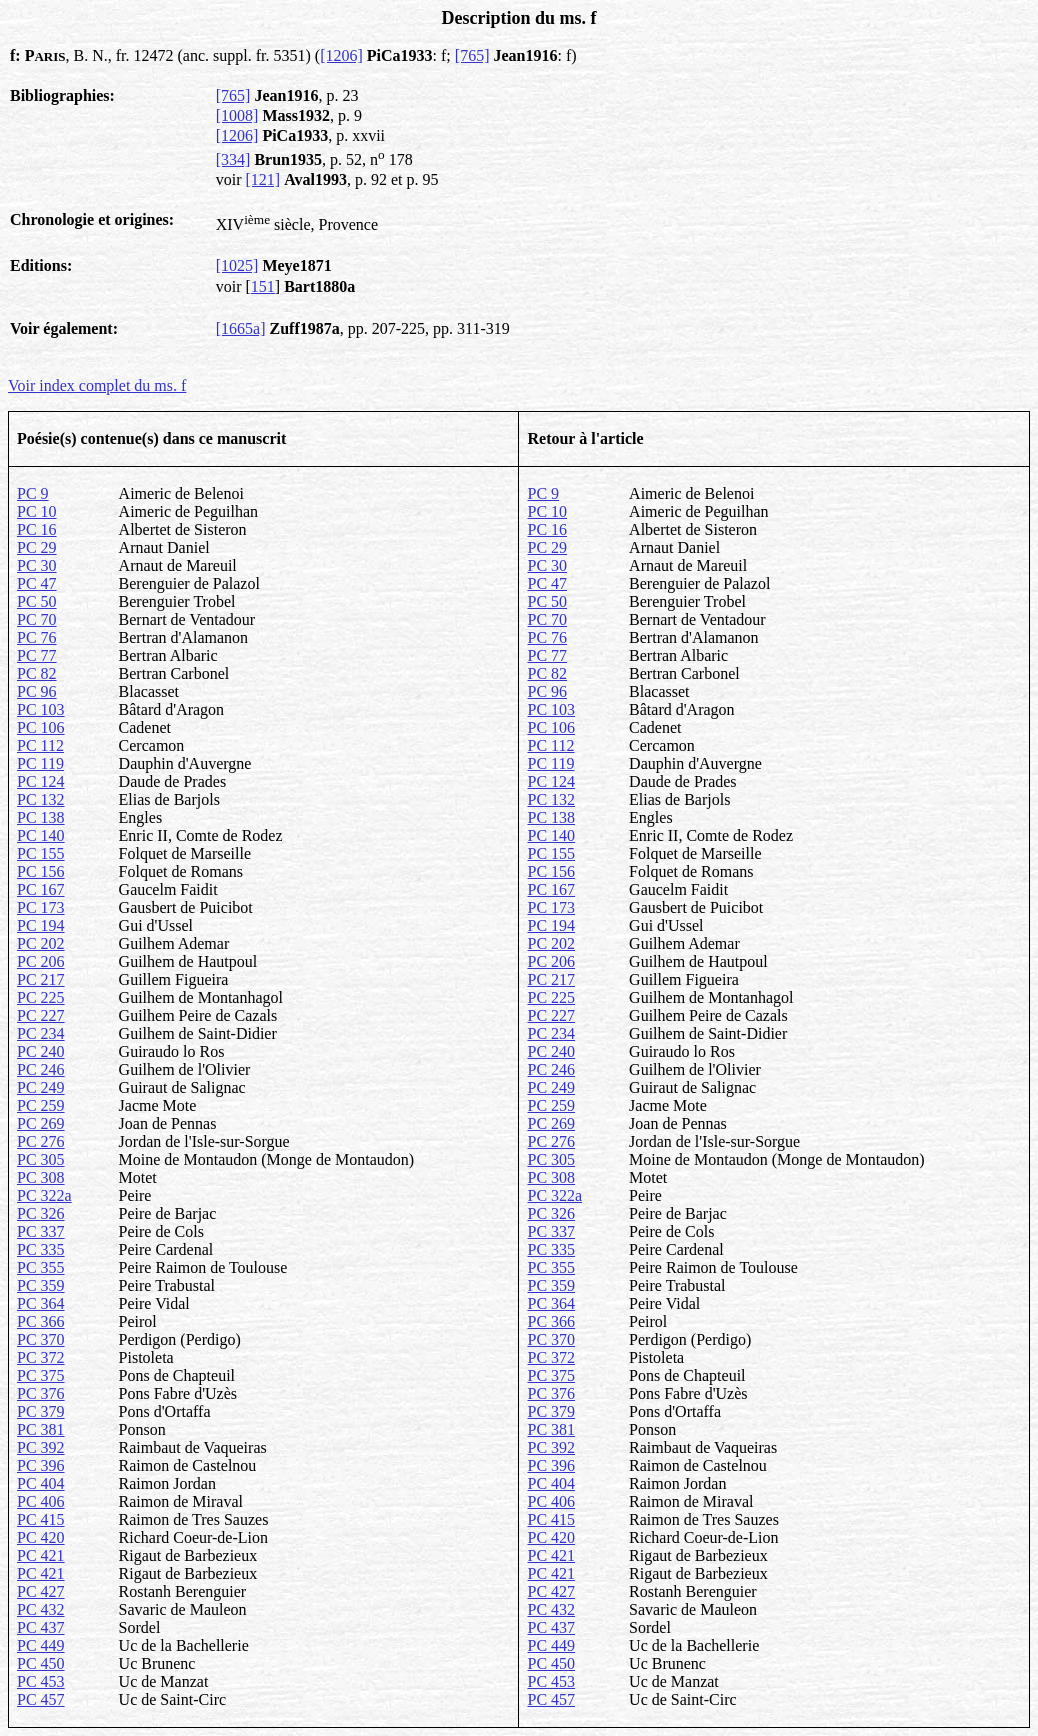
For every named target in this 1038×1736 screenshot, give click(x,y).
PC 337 (41, 1231)
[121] (263, 179)
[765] (472, 55)
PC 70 (37, 619)
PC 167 (41, 889)
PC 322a (44, 1195)
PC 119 (40, 763)
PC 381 (41, 1429)
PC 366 (41, 1321)
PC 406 (41, 1501)
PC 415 (41, 1519)
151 (263, 286)
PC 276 (41, 1141)
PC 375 (41, 1375)
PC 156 (41, 871)
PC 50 (37, 601)
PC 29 (37, 547)
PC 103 (41, 709)
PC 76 (37, 637)
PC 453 (41, 1681)
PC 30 (37, 565)
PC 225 (41, 997)
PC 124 (41, 781)
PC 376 (41, 1393)
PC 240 (41, 1051)
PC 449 (41, 1645)
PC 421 (41, 1555)
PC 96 (37, 691)
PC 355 (41, 1267)
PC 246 (41, 1069)
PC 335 (41, 1249)
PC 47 (37, 583)
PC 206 (41, 961)
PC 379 (41, 1411)
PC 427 (41, 1591)
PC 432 (41, 1609)
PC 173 (41, 907)
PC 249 (41, 1087)
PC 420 (41, 1537)
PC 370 (41, 1339)
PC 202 (41, 943)
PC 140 (41, 835)
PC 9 (33, 493)
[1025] (237, 265)
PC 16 (37, 529)
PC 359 (41, 1285)
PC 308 (41, 1177)
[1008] (237, 115)
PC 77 (37, 655)
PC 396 (41, 1465)
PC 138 (41, 817)
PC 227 (41, 1015)
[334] (233, 159)
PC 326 (41, 1213)
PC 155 (41, 853)
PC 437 (41, 1627)
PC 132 (41, 799)
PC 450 (41, 1663)
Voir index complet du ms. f (97, 385)
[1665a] (241, 328)
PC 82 (37, 673)
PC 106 (41, 727)
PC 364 (41, 1303)
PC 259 (41, 1105)
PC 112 (40, 745)
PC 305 (41, 1159)
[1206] (341, 55)
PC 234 (41, 1033)
